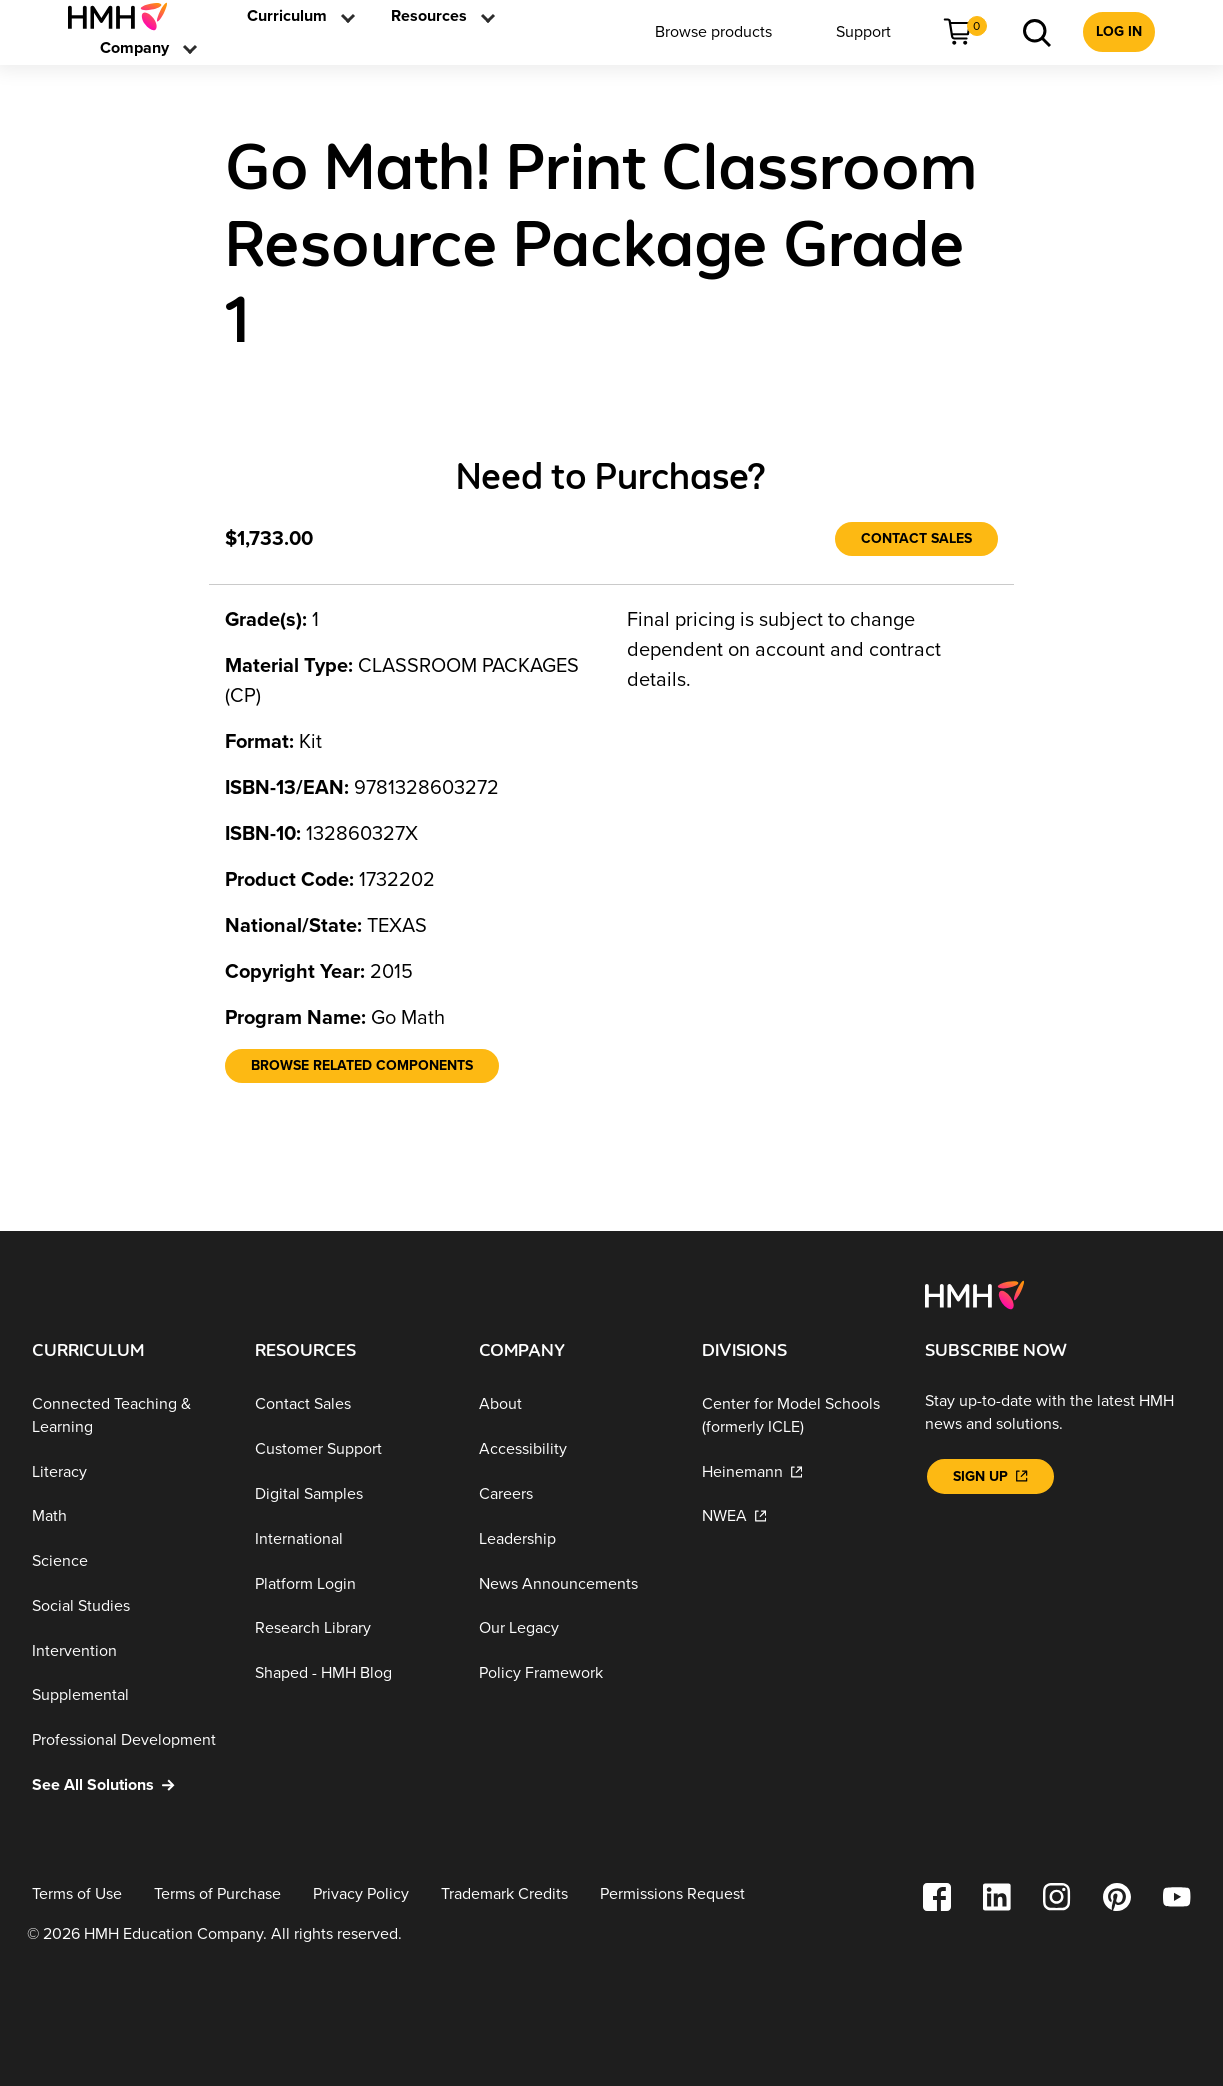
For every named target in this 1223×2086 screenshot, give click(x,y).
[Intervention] (127, 1650)
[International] (350, 1539)
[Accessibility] (574, 1449)
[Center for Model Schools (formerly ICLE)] (797, 1415)
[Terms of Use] (77, 1894)
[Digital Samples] (350, 1494)
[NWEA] (797, 1516)
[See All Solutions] (127, 1785)
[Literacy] (127, 1471)
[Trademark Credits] (504, 1894)
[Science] (127, 1561)
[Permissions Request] (672, 1894)
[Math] (127, 1516)
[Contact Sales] (916, 539)
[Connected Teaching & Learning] (127, 1415)
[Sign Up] (990, 1476)
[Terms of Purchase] (217, 1894)
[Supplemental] (127, 1695)
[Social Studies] (127, 1606)
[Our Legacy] (574, 1628)
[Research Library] (350, 1628)
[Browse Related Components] (362, 1066)
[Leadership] (574, 1539)
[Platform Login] (350, 1583)
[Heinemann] (797, 1471)
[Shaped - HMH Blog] (350, 1673)
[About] (574, 1404)
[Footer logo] (974, 1294)
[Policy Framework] (574, 1673)
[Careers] (574, 1494)
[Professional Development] (127, 1740)
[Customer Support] (350, 1449)
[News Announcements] (574, 1583)
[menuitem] (125, 16)
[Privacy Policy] (361, 1894)
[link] (125, 16)
